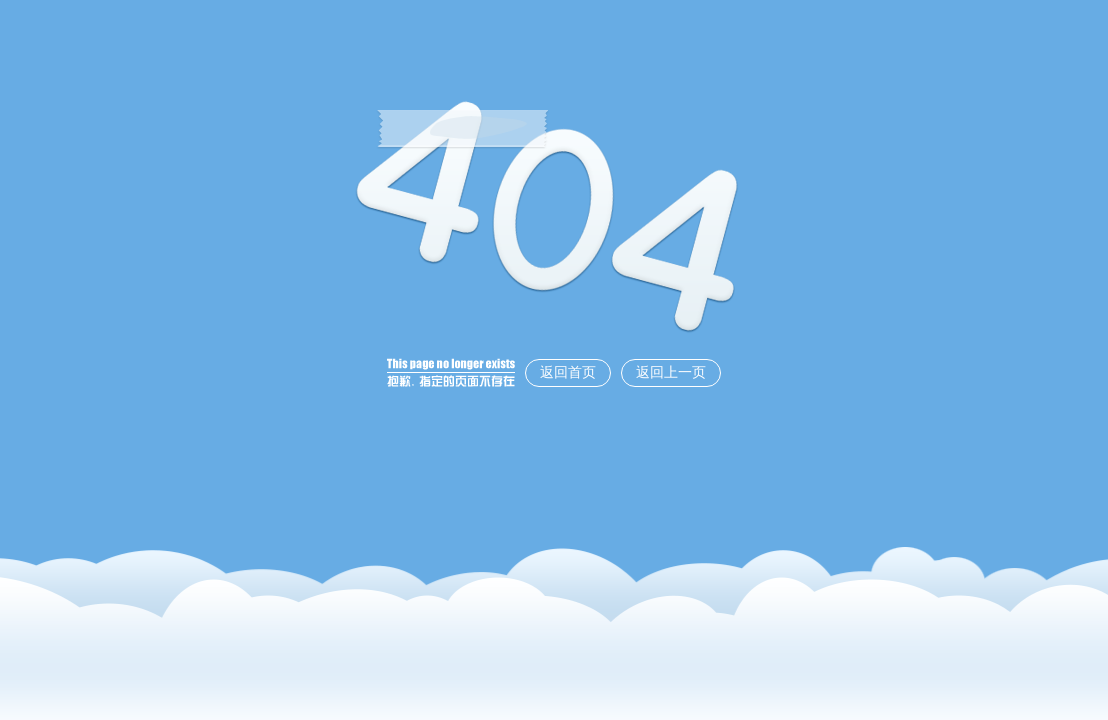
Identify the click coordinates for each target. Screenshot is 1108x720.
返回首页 (568, 372)
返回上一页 (671, 372)
